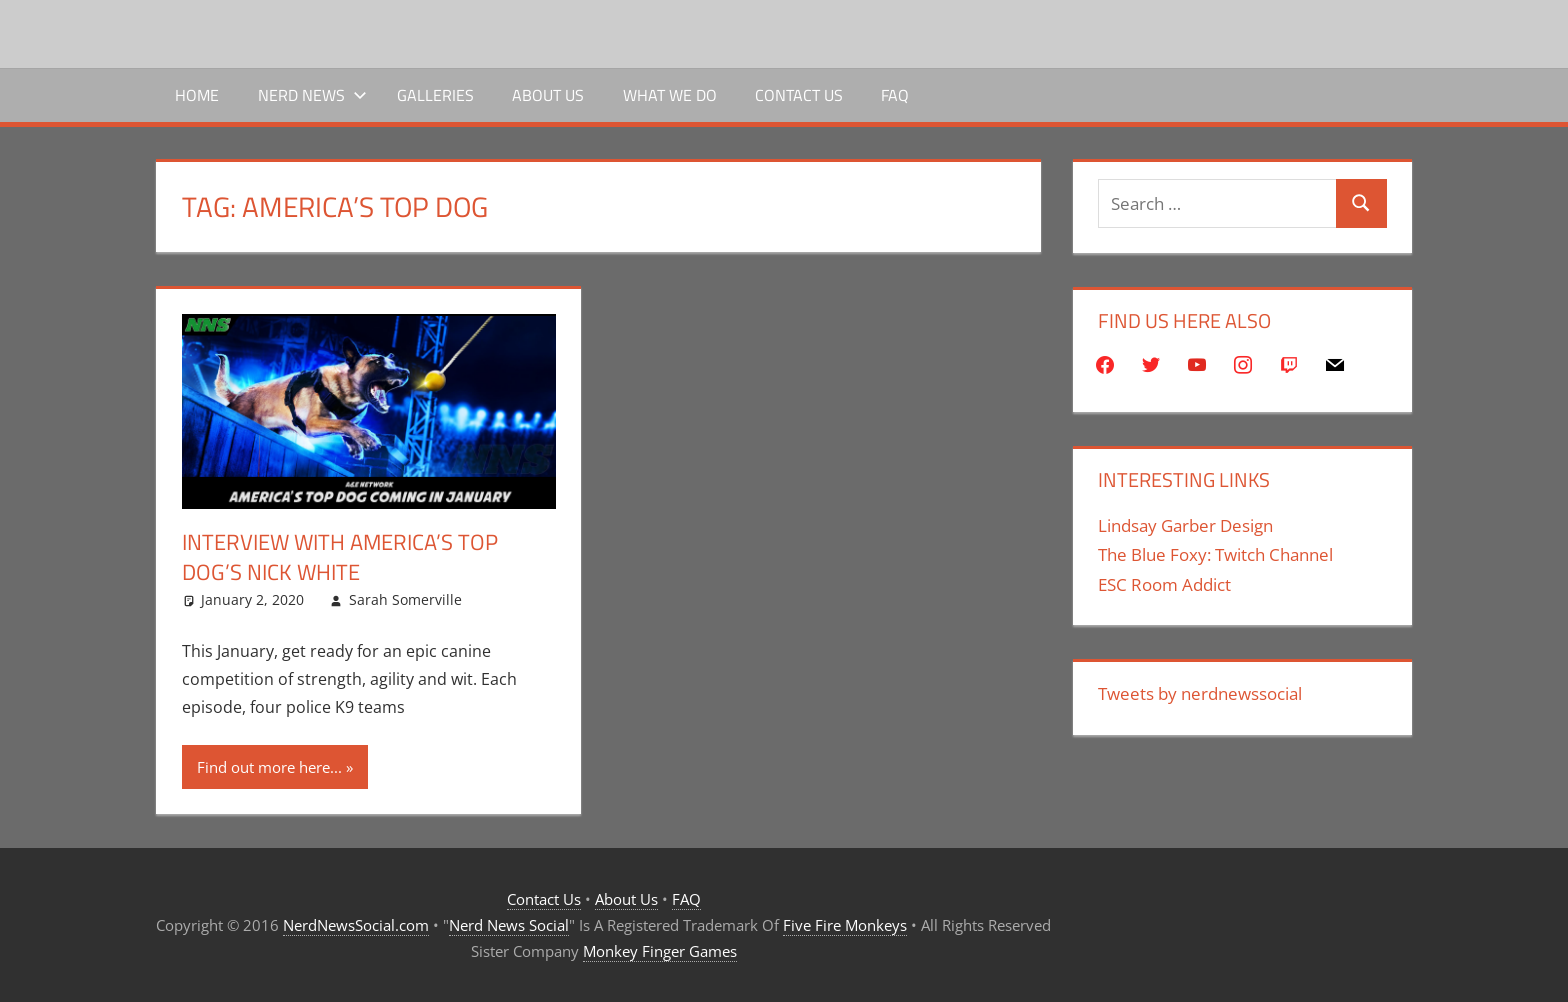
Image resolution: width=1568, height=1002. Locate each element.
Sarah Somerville (405, 599)
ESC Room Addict (1164, 584)
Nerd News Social (509, 925)
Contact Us (799, 95)
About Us (548, 95)
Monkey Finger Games (660, 951)
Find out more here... (269, 767)
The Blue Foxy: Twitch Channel (1215, 554)
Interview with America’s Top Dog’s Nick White (340, 557)
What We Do (670, 95)
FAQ (895, 95)
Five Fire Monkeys (845, 925)
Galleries (435, 95)
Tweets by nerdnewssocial (1200, 693)
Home (197, 95)
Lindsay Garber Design (1185, 525)
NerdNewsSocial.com (356, 925)
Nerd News (312, 95)
